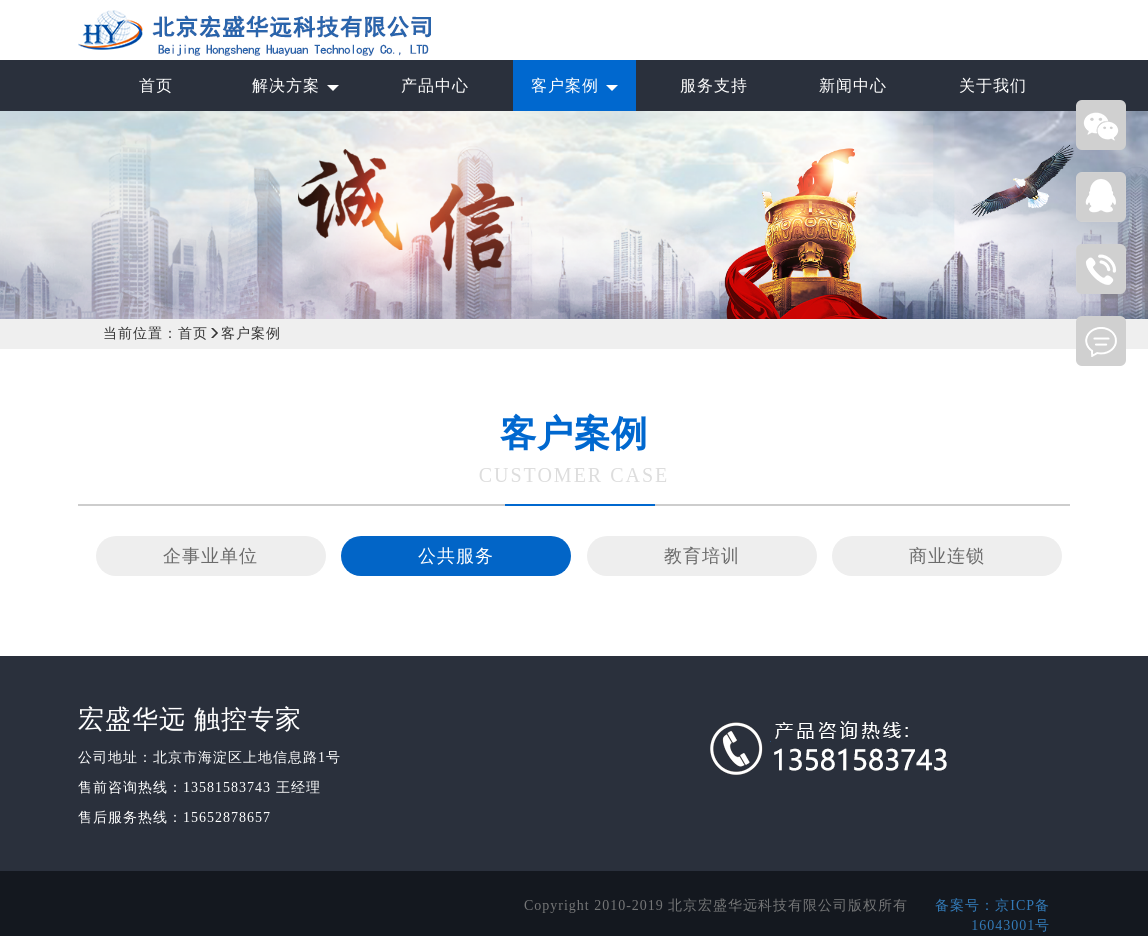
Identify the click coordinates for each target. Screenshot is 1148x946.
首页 (193, 333)
